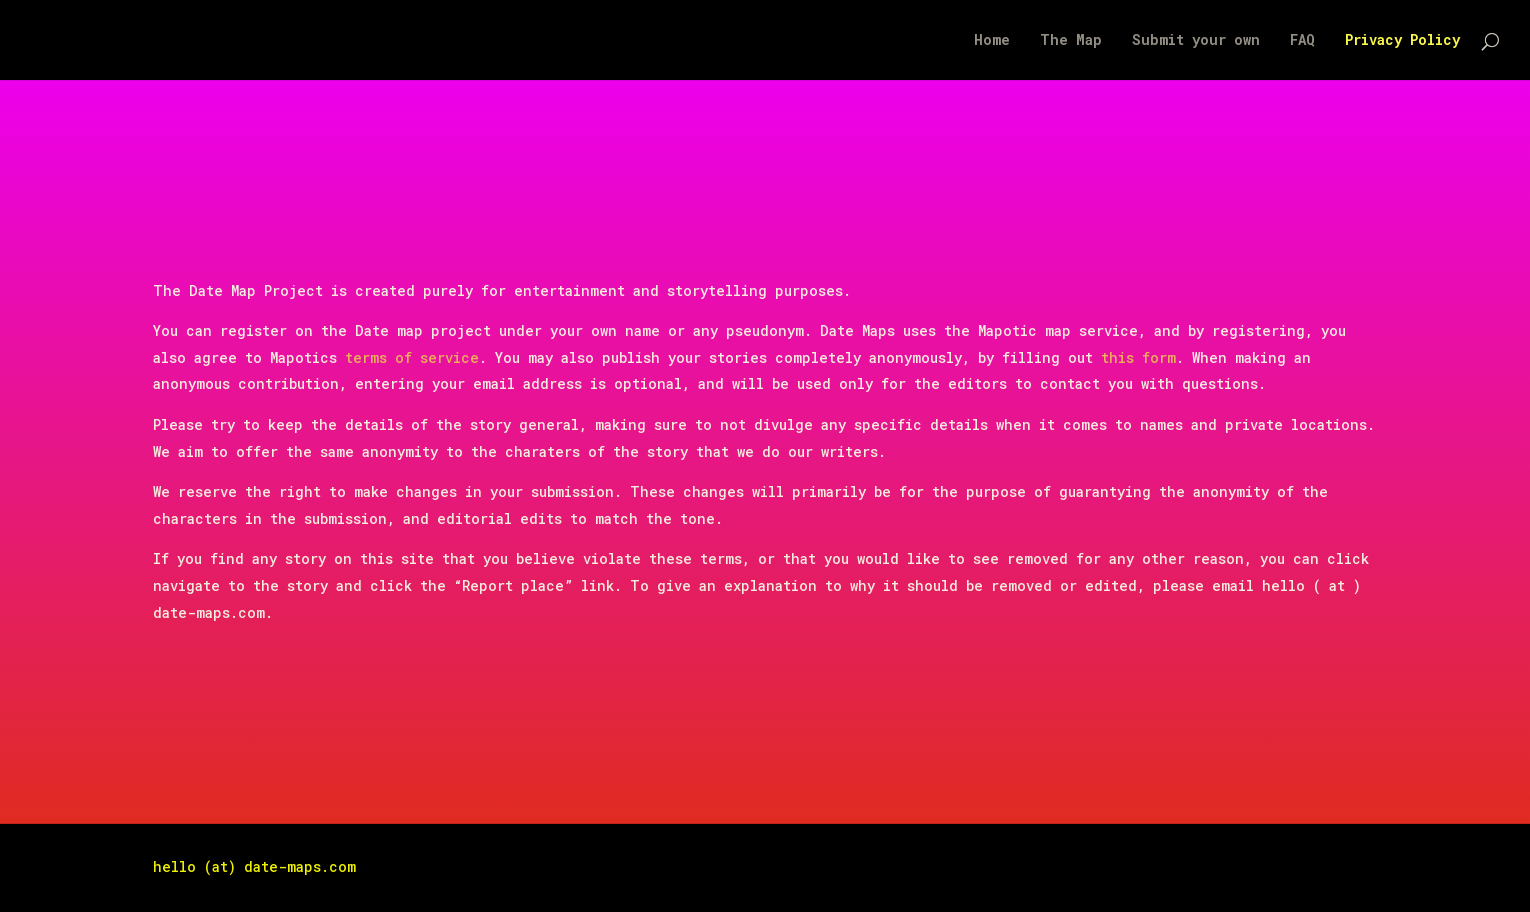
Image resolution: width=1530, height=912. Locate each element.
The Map (1071, 41)
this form (1138, 357)
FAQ (1302, 41)
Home (992, 41)
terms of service (412, 357)
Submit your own (1196, 41)
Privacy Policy (1402, 41)
